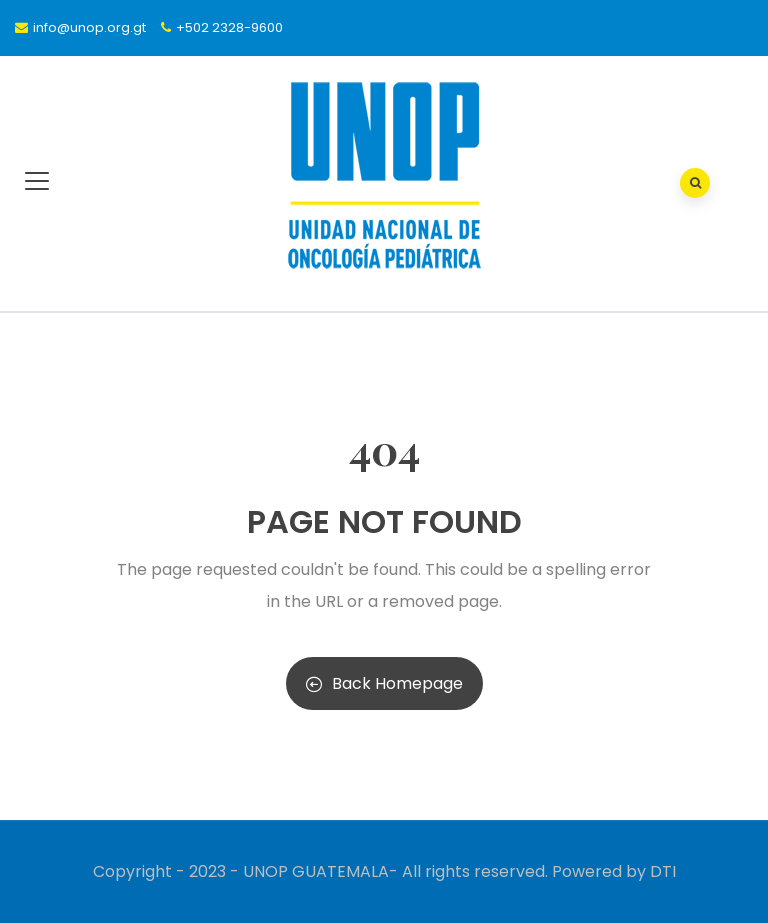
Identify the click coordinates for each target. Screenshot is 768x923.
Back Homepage (384, 683)
